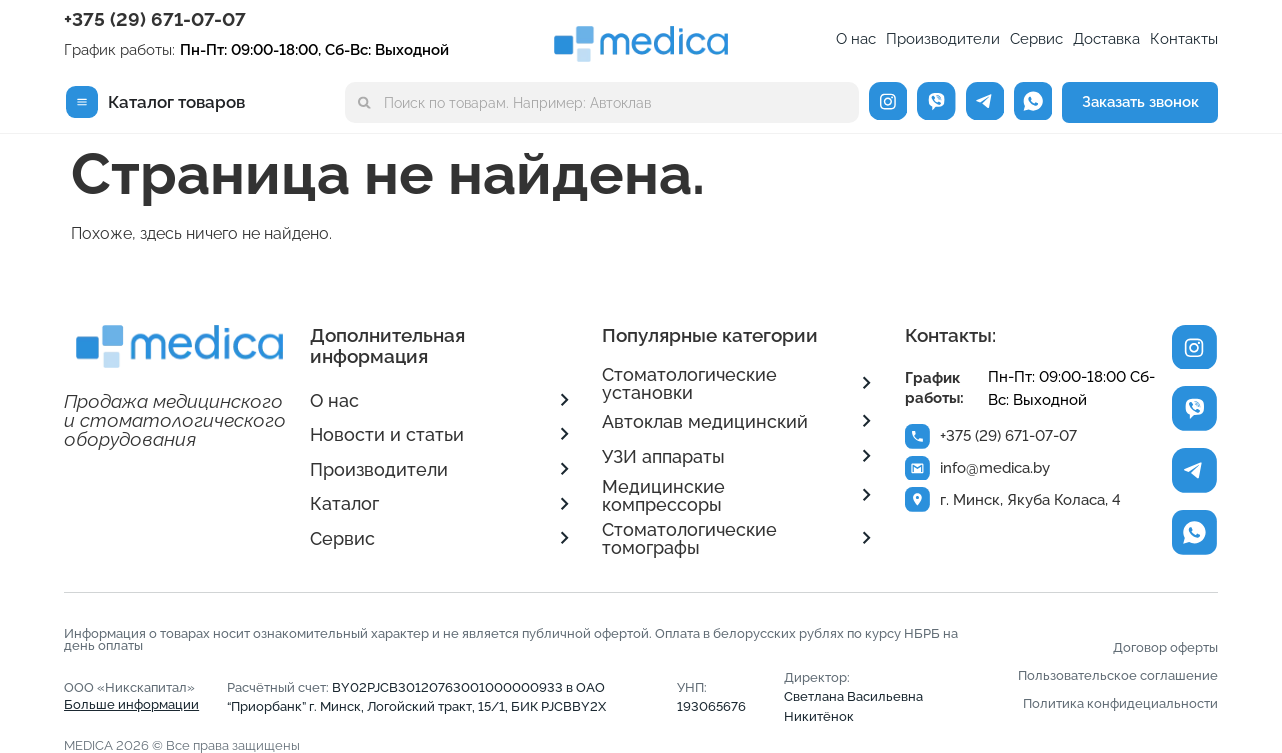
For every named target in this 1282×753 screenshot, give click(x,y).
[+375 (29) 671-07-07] (918, 437)
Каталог (344, 503)
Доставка (1106, 39)
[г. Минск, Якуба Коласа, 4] (918, 502)
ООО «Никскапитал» (131, 696)
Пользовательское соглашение (1118, 675)
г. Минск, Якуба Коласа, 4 (1031, 502)
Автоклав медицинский (705, 421)
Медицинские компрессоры (663, 495)
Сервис (1036, 39)
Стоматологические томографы (689, 538)
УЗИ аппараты (663, 456)
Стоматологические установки (689, 383)
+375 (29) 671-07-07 (155, 19)
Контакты (1184, 39)
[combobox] (601, 103)
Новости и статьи (387, 434)
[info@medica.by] (918, 469)
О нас (856, 39)
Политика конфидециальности (1120, 703)
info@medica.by (996, 469)
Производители (943, 39)
